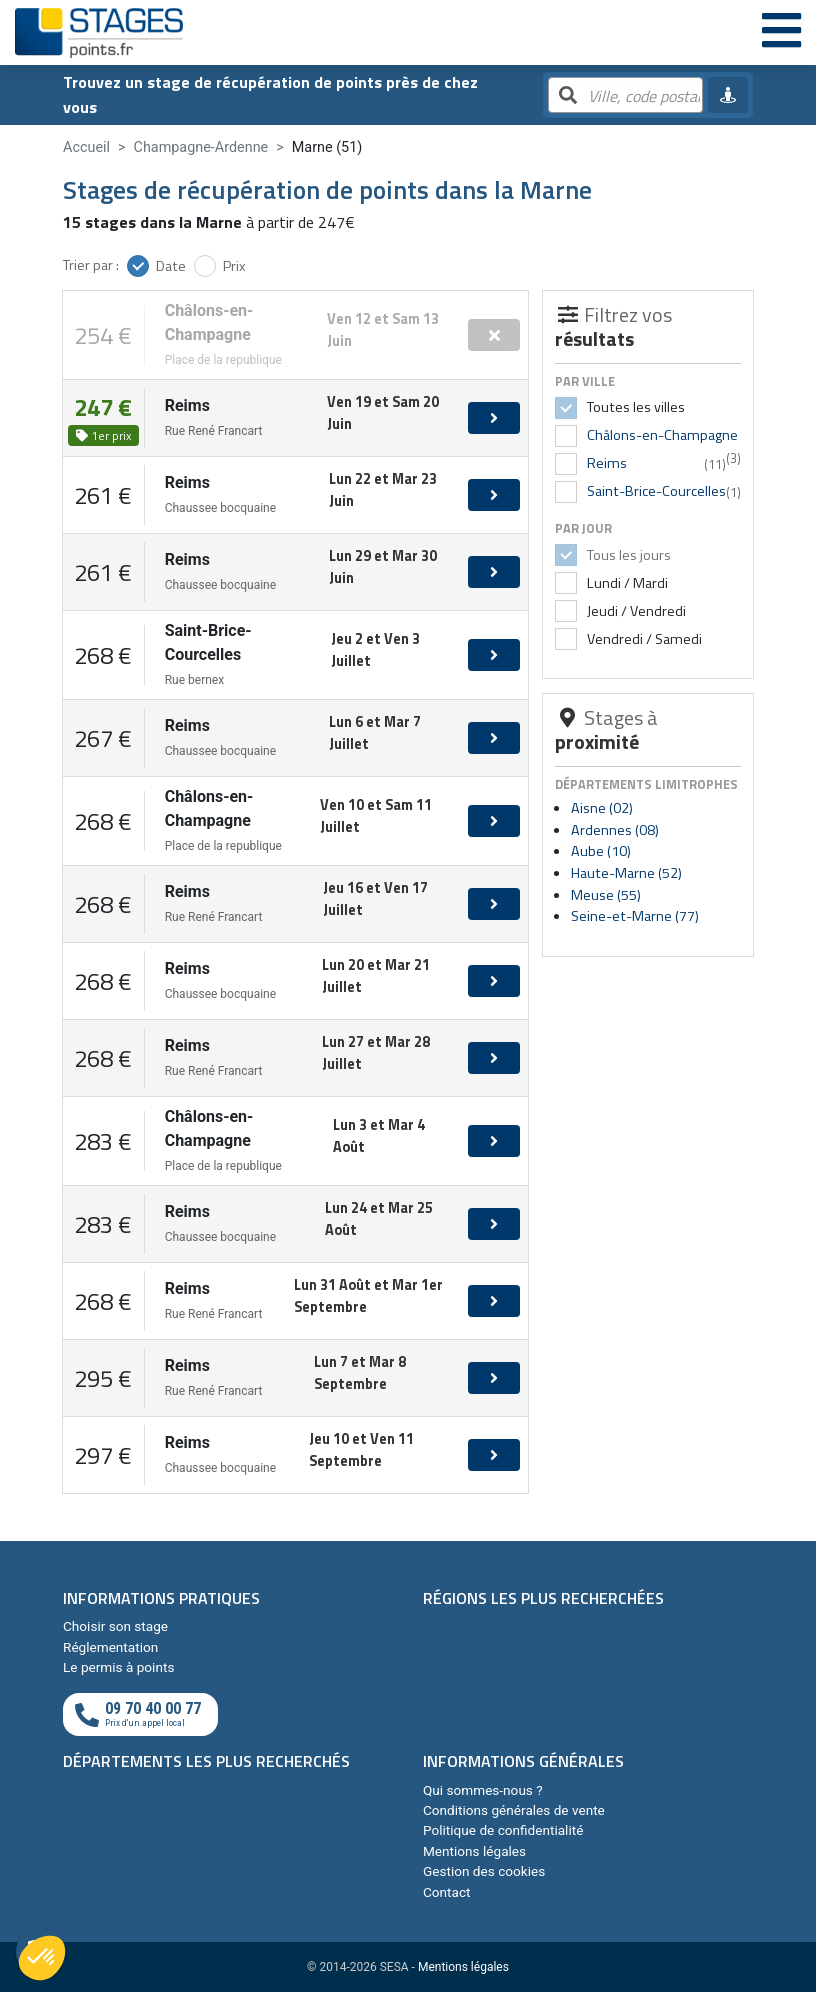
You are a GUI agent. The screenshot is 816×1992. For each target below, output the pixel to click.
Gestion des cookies (484, 1871)
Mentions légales (474, 1851)
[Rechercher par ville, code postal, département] (625, 96)
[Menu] (781, 33)
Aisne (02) (602, 808)
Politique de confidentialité (503, 1830)
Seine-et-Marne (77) (635, 916)
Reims (607, 463)
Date (171, 266)
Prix (234, 266)
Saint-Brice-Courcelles (656, 491)
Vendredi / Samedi (643, 639)
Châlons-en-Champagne (662, 435)
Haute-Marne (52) (626, 873)
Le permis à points (118, 1667)
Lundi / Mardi (626, 583)
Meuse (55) (606, 895)
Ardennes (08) (615, 830)
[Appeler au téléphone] (140, 1714)
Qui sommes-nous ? (483, 1790)
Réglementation (110, 1647)
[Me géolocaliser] (728, 95)
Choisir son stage (115, 1626)
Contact (447, 1892)
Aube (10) (601, 851)
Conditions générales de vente (514, 1810)
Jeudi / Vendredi (635, 611)
